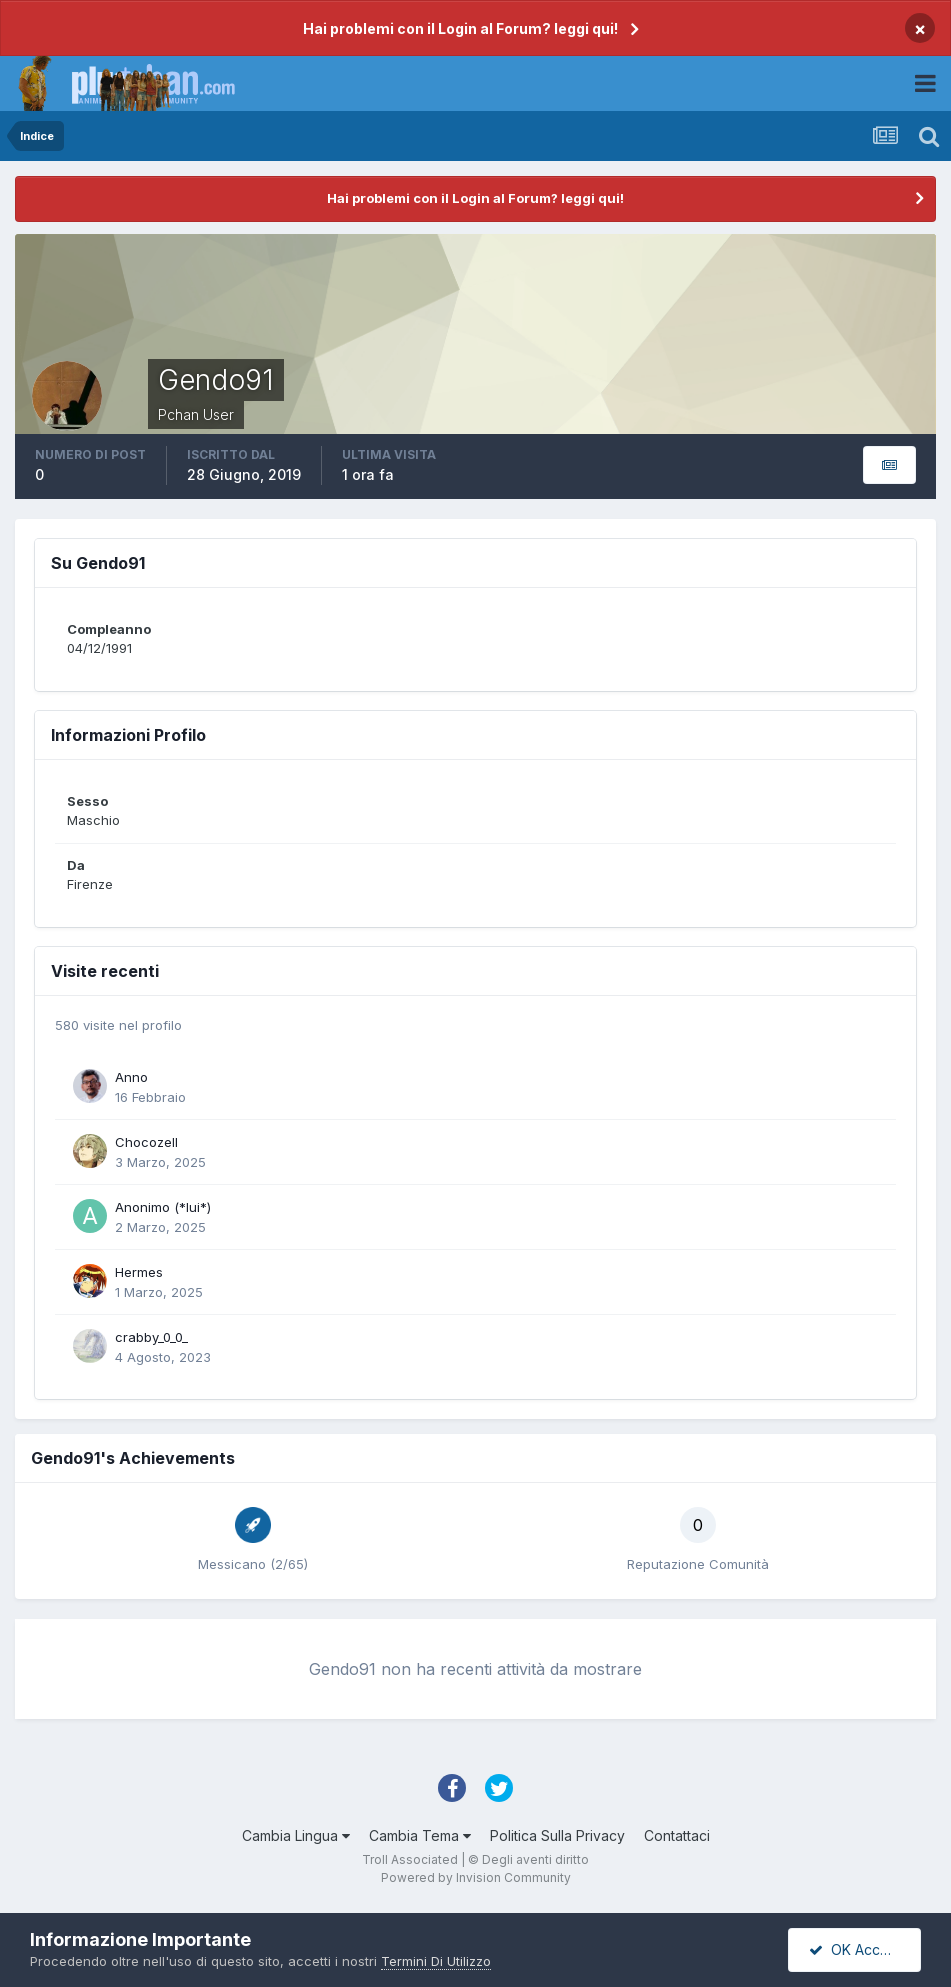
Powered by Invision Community (476, 1877)
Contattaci (677, 1835)
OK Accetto (857, 1949)
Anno (131, 1077)
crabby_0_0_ (151, 1337)
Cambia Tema (420, 1835)
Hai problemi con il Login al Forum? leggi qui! (460, 28)
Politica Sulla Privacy (557, 1835)
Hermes (139, 1272)
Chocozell (146, 1142)
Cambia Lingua (296, 1835)
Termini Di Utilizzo (436, 1961)
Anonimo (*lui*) (163, 1207)
